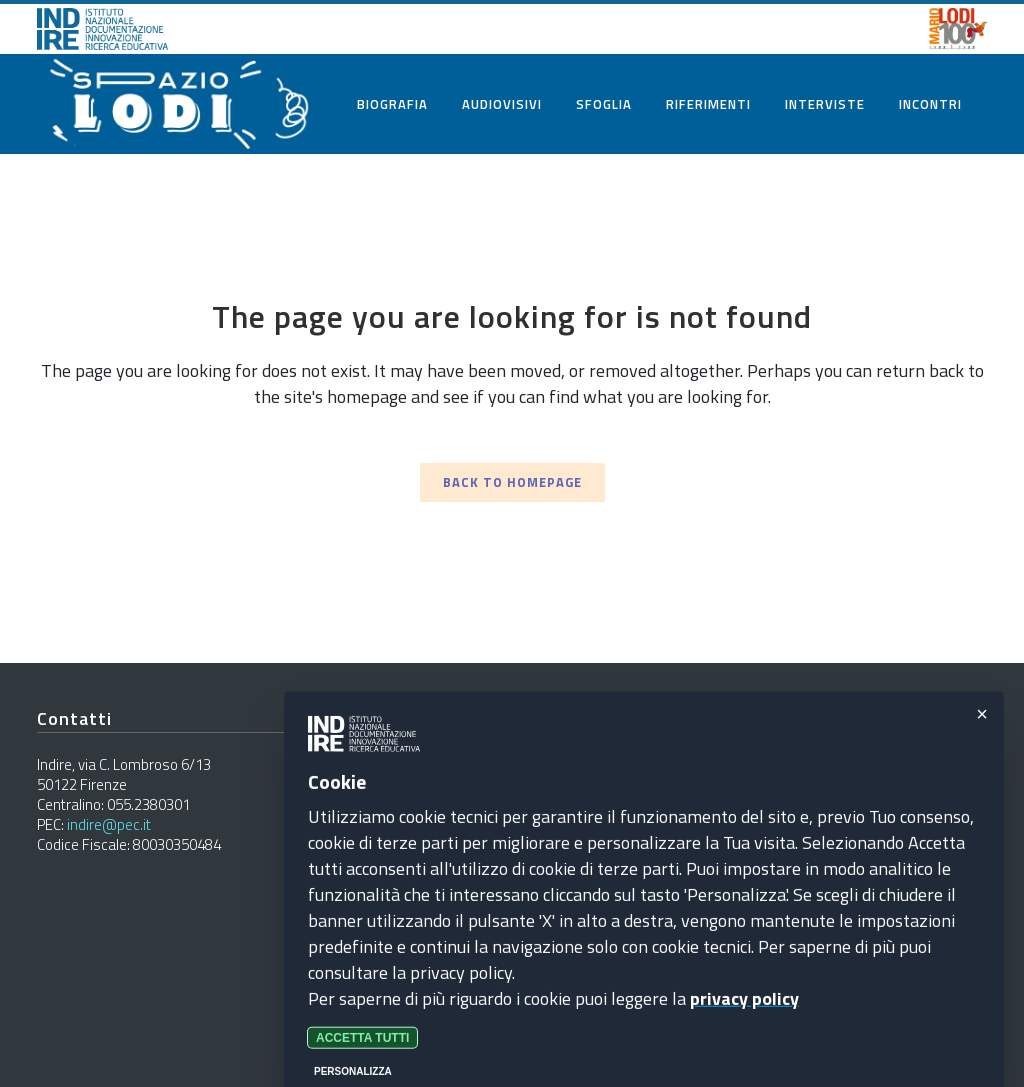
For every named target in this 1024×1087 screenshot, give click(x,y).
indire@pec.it (109, 824)
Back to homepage (512, 482)
